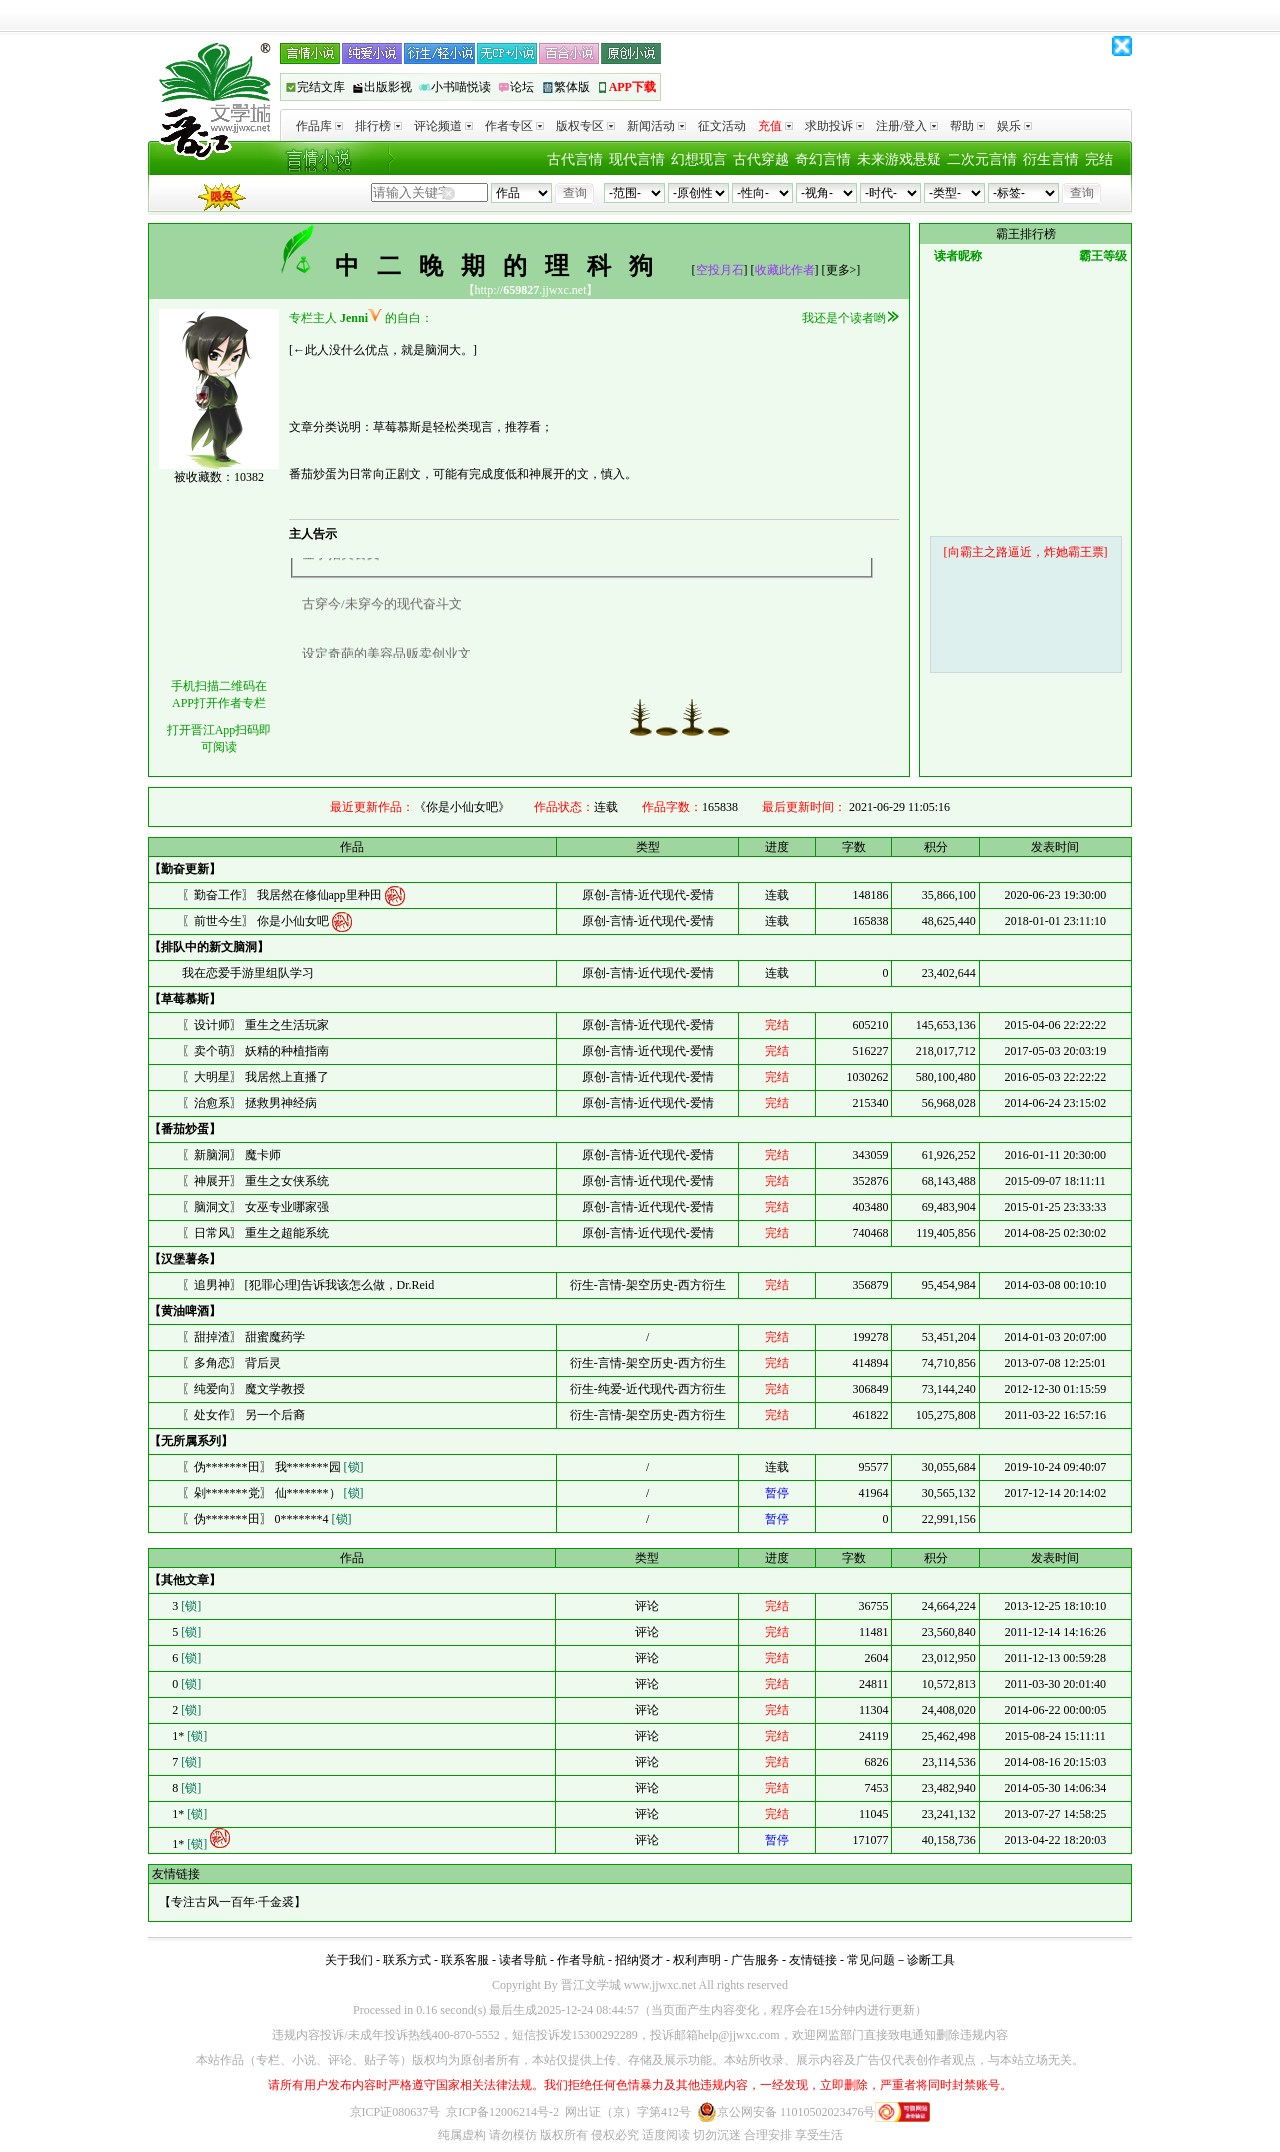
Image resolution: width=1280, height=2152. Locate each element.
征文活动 (722, 126)
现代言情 (637, 159)
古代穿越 (761, 159)
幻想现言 (699, 159)
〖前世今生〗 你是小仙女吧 (257, 920)
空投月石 (720, 270)
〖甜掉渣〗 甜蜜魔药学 (243, 1337)
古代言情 (575, 159)
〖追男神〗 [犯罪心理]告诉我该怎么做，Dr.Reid (308, 1285)
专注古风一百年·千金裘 (232, 1902)
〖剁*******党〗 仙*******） (273, 1493)
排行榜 (378, 126)
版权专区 (585, 126)
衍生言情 (1051, 159)
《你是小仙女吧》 (462, 807)
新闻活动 (656, 126)
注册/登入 (907, 126)
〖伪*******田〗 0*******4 (267, 1519)
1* (188, 1736)
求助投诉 (834, 126)
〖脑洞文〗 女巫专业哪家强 (255, 1207)
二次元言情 (982, 159)
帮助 (967, 126)
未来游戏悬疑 (899, 159)
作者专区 (514, 126)
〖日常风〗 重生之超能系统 (255, 1233)
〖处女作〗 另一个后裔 (243, 1415)
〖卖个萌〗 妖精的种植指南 (255, 1051)
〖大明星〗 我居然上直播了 (255, 1077)
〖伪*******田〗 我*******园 (273, 1467)
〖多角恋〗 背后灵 (231, 1363)
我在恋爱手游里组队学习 (248, 973)
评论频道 (443, 126)
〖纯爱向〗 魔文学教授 (243, 1389)
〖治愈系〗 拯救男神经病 (249, 1103)
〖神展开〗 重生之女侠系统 (255, 1181)
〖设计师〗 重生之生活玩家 (255, 1025)
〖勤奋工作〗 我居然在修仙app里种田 (283, 894)
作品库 (319, 126)
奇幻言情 (823, 159)
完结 (1099, 159)
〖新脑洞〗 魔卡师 (231, 1155)
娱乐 (1014, 126)
